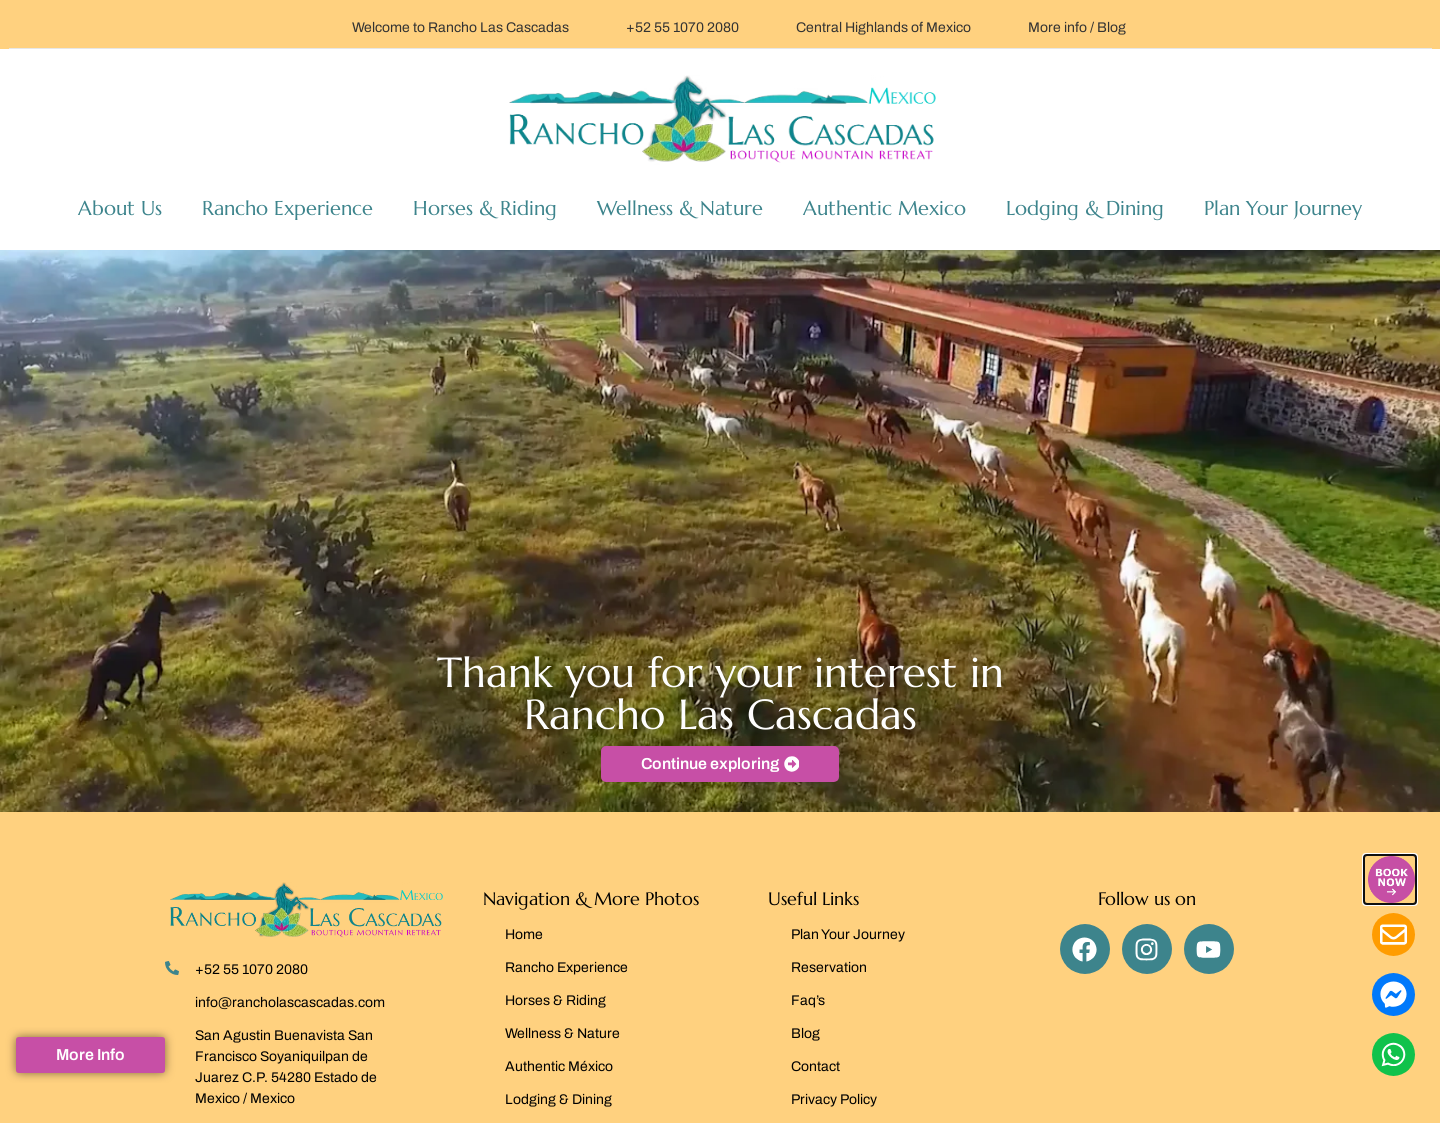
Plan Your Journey (1283, 208)
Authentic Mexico (884, 208)
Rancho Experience (287, 208)
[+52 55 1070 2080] (600, 25)
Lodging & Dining (1085, 208)
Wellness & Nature (680, 208)
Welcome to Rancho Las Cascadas (460, 27)
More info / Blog (1077, 27)
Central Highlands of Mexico (883, 27)
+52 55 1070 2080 (682, 27)
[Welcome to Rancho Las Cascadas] (326, 25)
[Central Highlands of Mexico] (770, 25)
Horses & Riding (485, 208)
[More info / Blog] (1002, 25)
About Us (120, 208)
